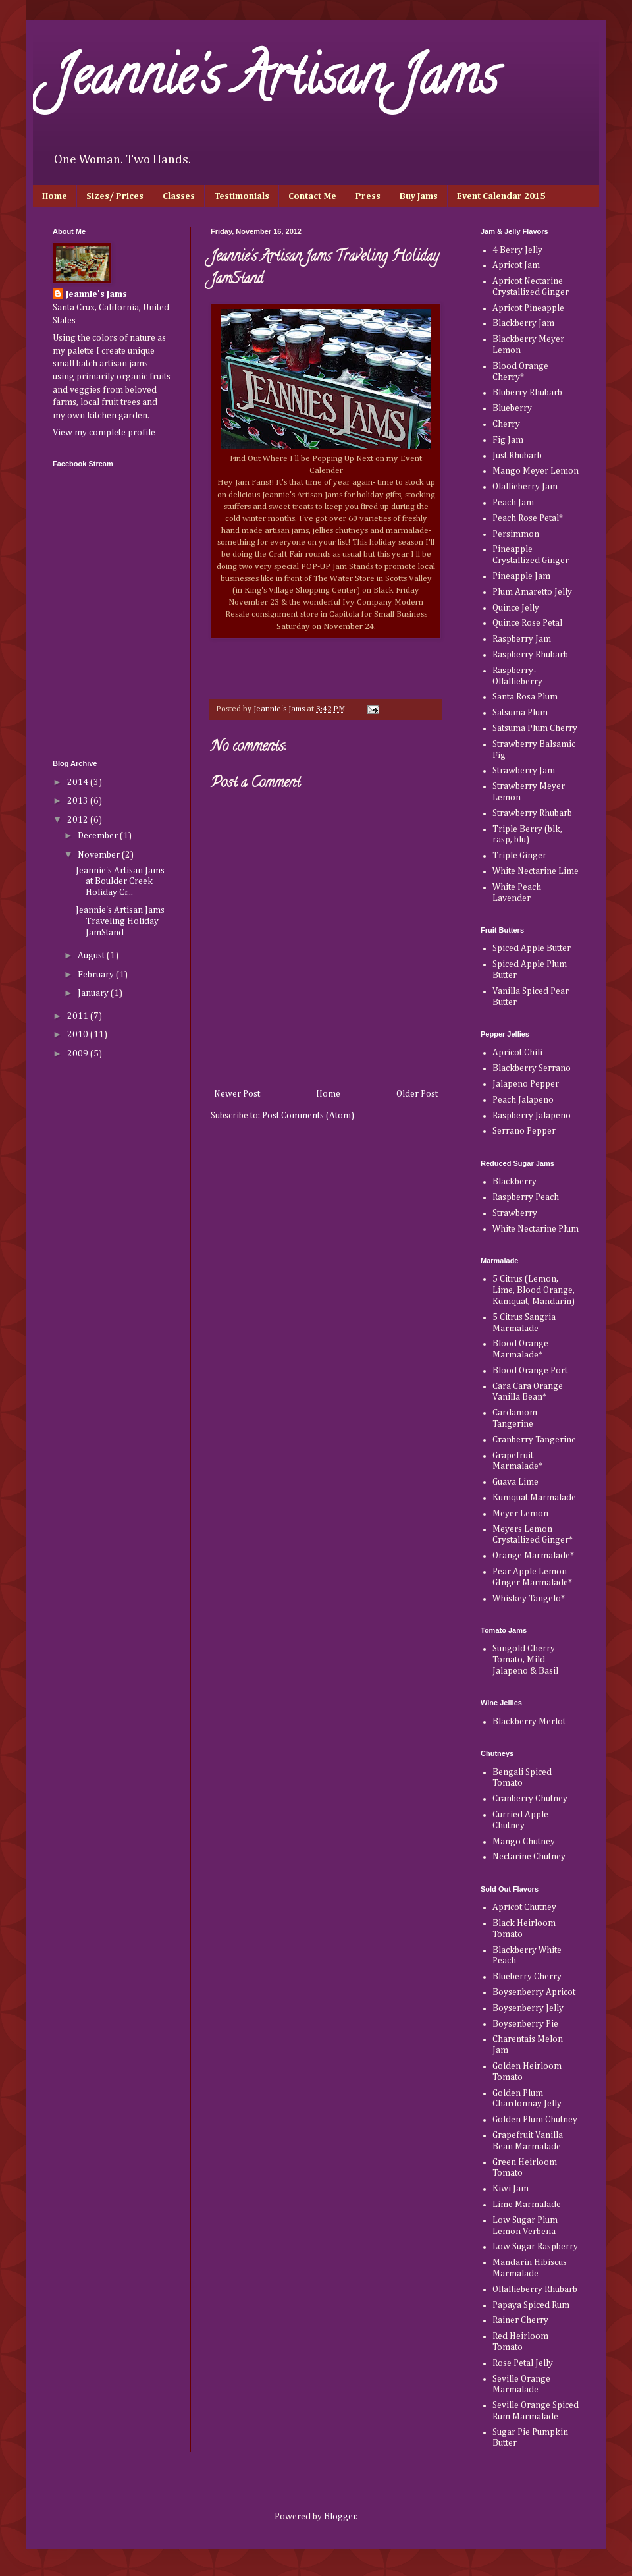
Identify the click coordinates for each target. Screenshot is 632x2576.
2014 (78, 782)
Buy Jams (419, 196)
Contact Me (312, 196)
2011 (78, 1016)
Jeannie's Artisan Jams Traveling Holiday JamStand (120, 921)
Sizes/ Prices (115, 196)
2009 (78, 1053)
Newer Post (237, 1094)
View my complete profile (104, 432)
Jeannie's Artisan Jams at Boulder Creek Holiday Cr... (120, 882)
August (92, 955)
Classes (179, 196)
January (94, 993)
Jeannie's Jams (96, 294)
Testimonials (241, 196)
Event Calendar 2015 (501, 196)
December (99, 835)
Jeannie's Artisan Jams (275, 82)
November (100, 855)
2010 (78, 1034)
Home (54, 196)
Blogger (340, 2516)
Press (368, 196)
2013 (78, 801)
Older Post (417, 1094)
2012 (78, 820)
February (97, 974)
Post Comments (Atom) (308, 1115)
